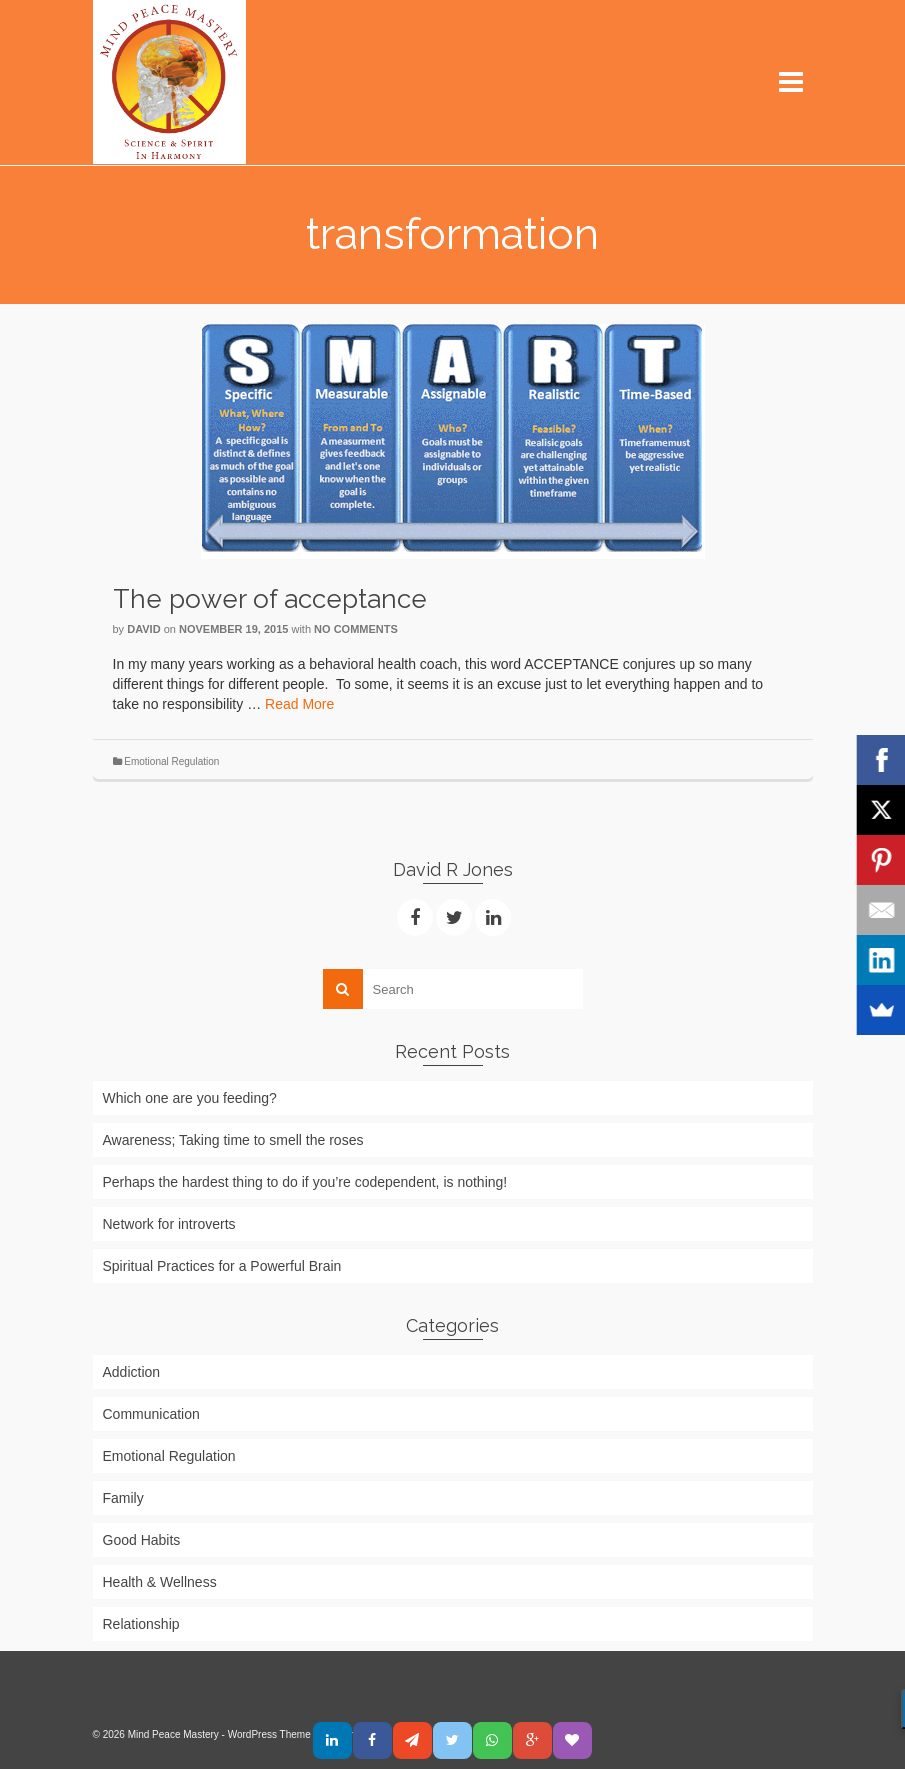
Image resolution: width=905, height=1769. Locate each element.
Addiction (132, 1372)
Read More (299, 704)
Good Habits (142, 1540)
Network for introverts (169, 1224)
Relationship (141, 1624)
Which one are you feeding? (190, 1098)
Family (123, 1498)
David (143, 629)
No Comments (356, 629)
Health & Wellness (160, 1582)
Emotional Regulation (171, 761)
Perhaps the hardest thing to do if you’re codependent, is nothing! (305, 1182)
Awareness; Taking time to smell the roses (233, 1140)
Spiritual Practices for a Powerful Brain (222, 1266)
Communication (151, 1414)
